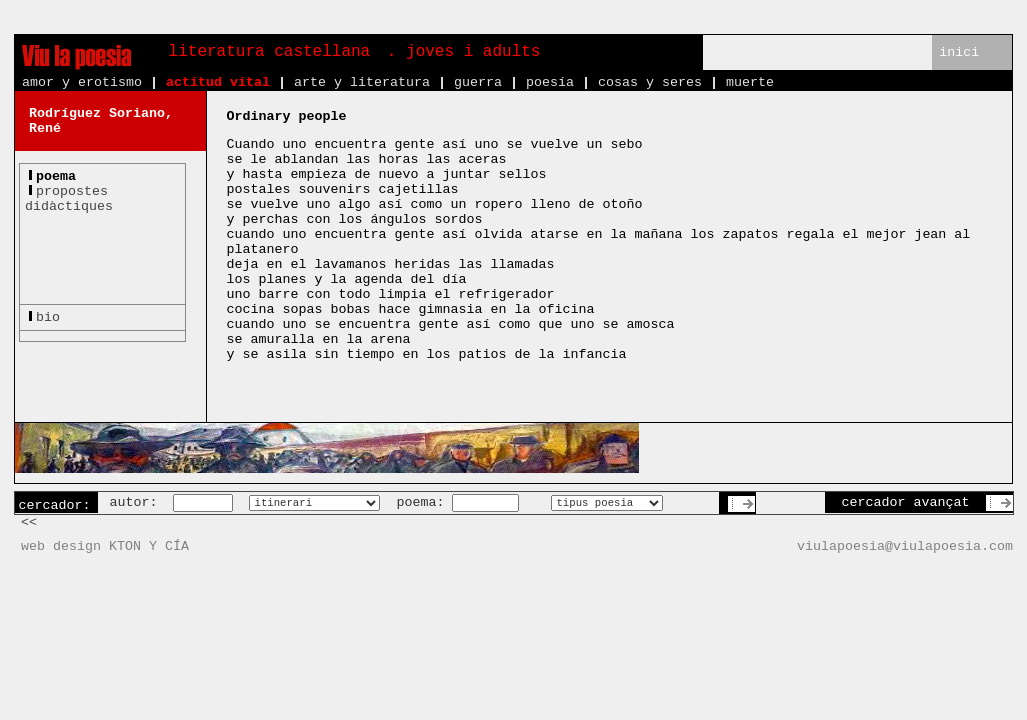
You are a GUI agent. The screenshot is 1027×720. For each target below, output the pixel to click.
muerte (750, 82)
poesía (550, 82)
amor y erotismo (82, 82)
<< (29, 522)
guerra (478, 82)
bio (48, 317)
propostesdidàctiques (69, 199)
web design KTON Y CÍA (105, 546)
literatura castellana (270, 52)
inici (959, 52)
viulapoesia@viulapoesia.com (905, 546)
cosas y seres (650, 82)
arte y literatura (362, 82)
